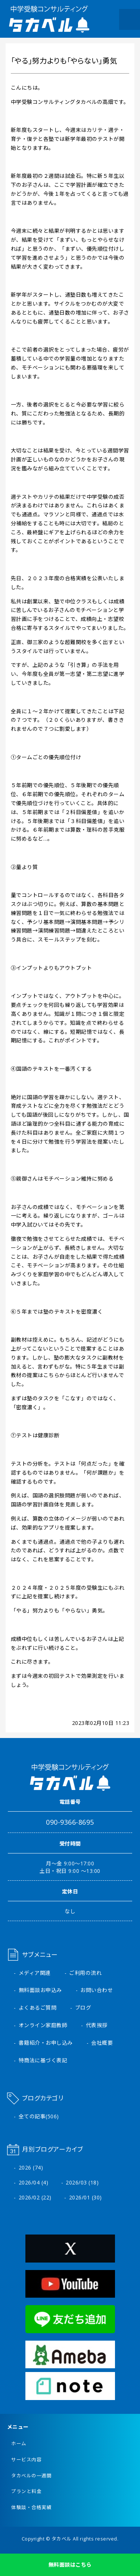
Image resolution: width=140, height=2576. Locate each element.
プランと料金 (26, 2491)
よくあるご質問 (38, 2007)
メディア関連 (35, 1972)
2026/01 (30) (85, 2197)
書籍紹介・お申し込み (46, 2042)
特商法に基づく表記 (43, 2060)
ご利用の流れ (85, 1972)
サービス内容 (26, 2459)
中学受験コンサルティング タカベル (49, 19)
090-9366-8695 (70, 1822)
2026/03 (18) (82, 2182)
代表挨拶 (97, 2025)
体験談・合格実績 (31, 2507)
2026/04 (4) (34, 2182)
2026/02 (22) (35, 2197)
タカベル (62, 2539)
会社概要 (102, 2042)
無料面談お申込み (40, 1990)
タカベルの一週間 (31, 2476)
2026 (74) (31, 2167)
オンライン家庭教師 (43, 2025)
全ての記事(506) (39, 2116)
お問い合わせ (96, 1990)
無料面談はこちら (70, 2564)
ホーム (19, 2443)
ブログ (83, 2007)
